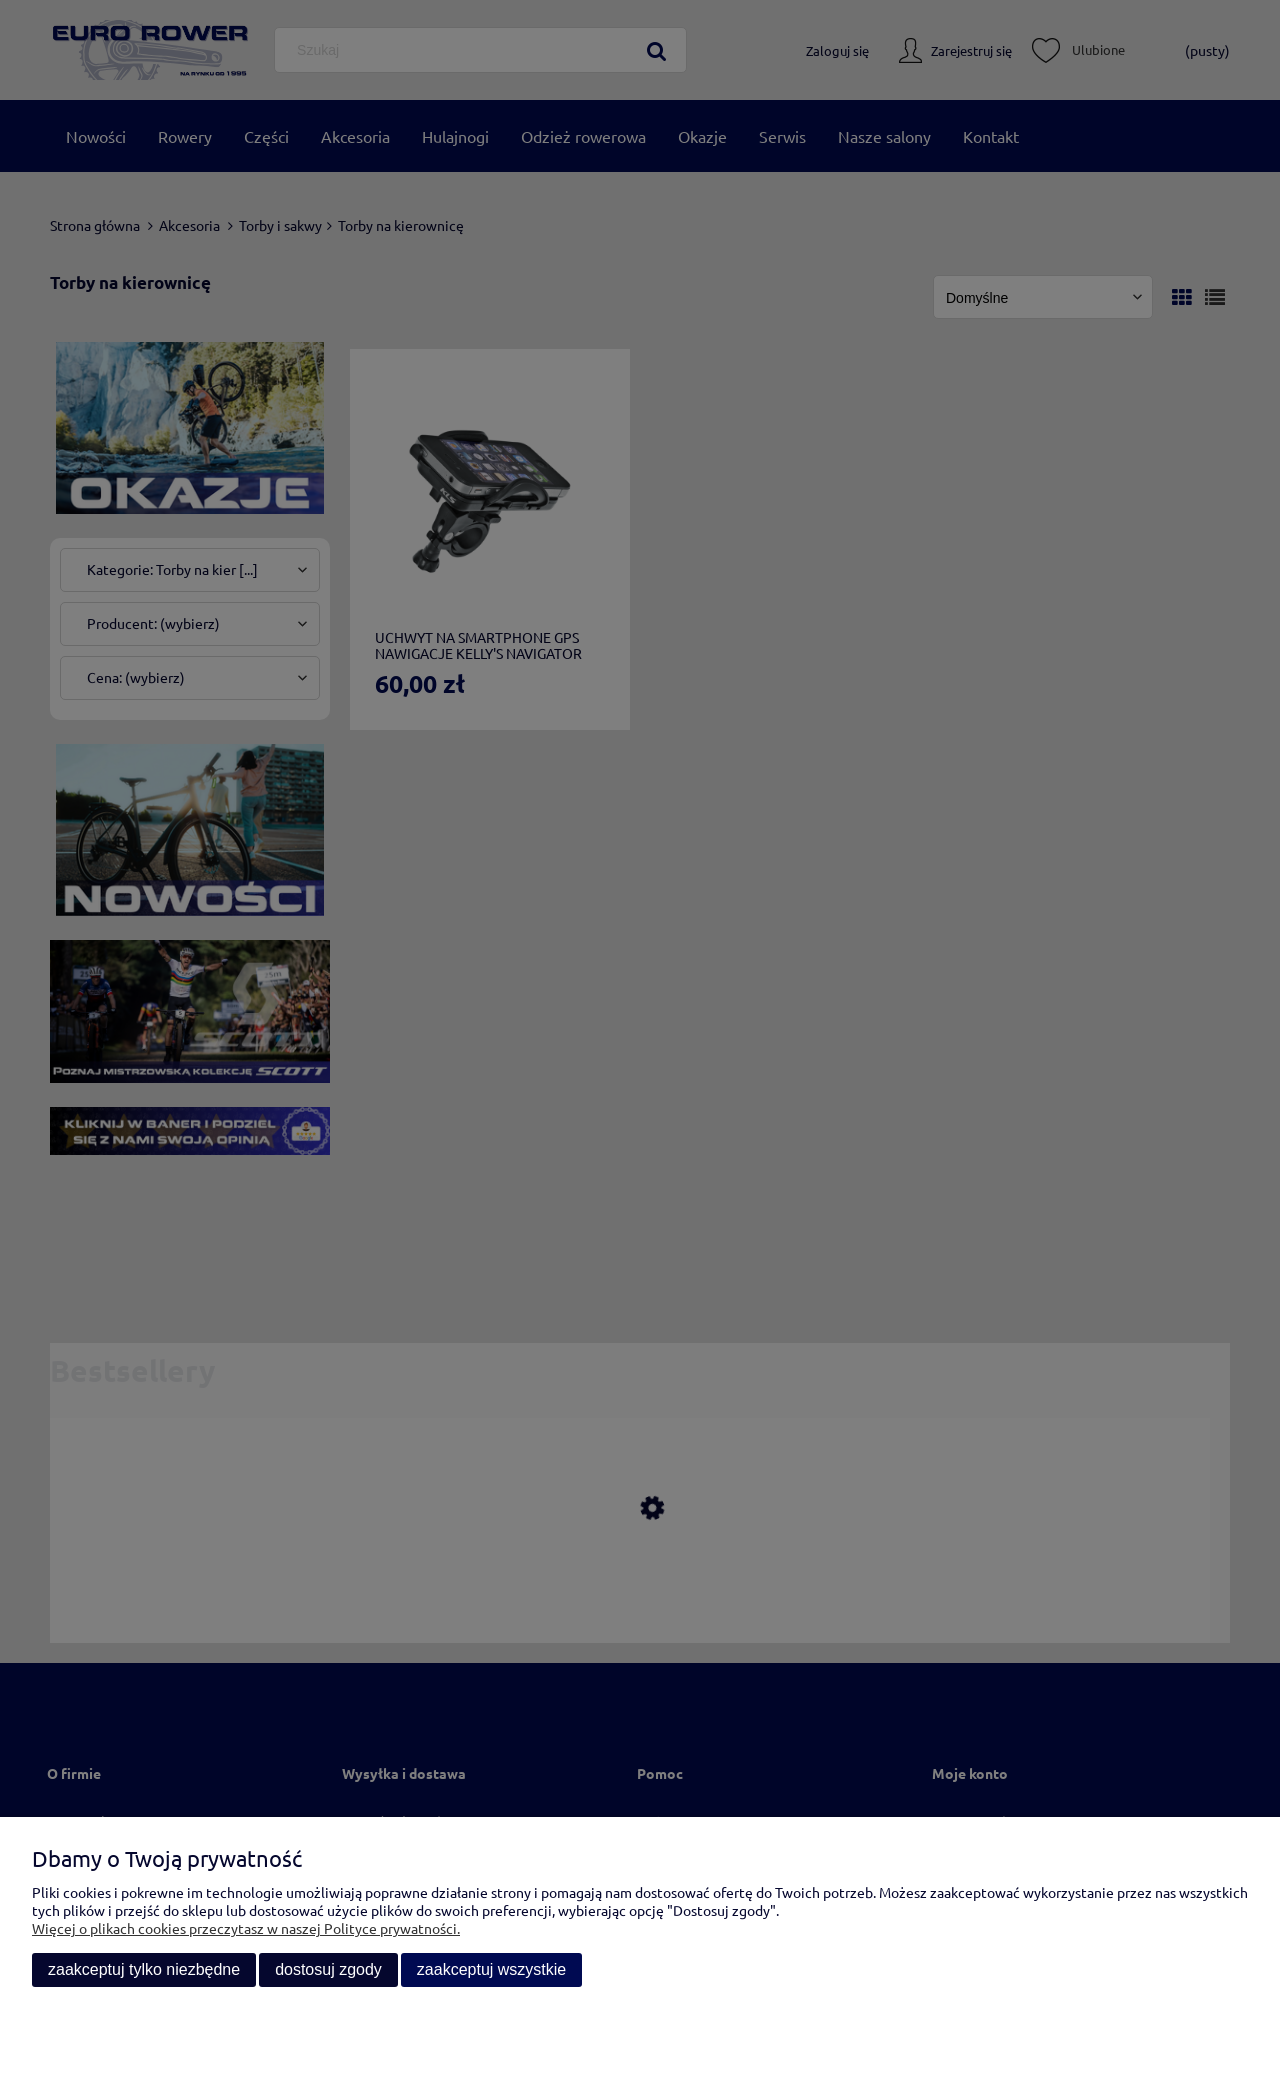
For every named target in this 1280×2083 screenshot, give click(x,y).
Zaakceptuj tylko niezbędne (144, 1969)
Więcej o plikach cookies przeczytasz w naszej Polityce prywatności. (246, 1928)
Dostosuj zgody (328, 1969)
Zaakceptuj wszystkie (491, 1969)
